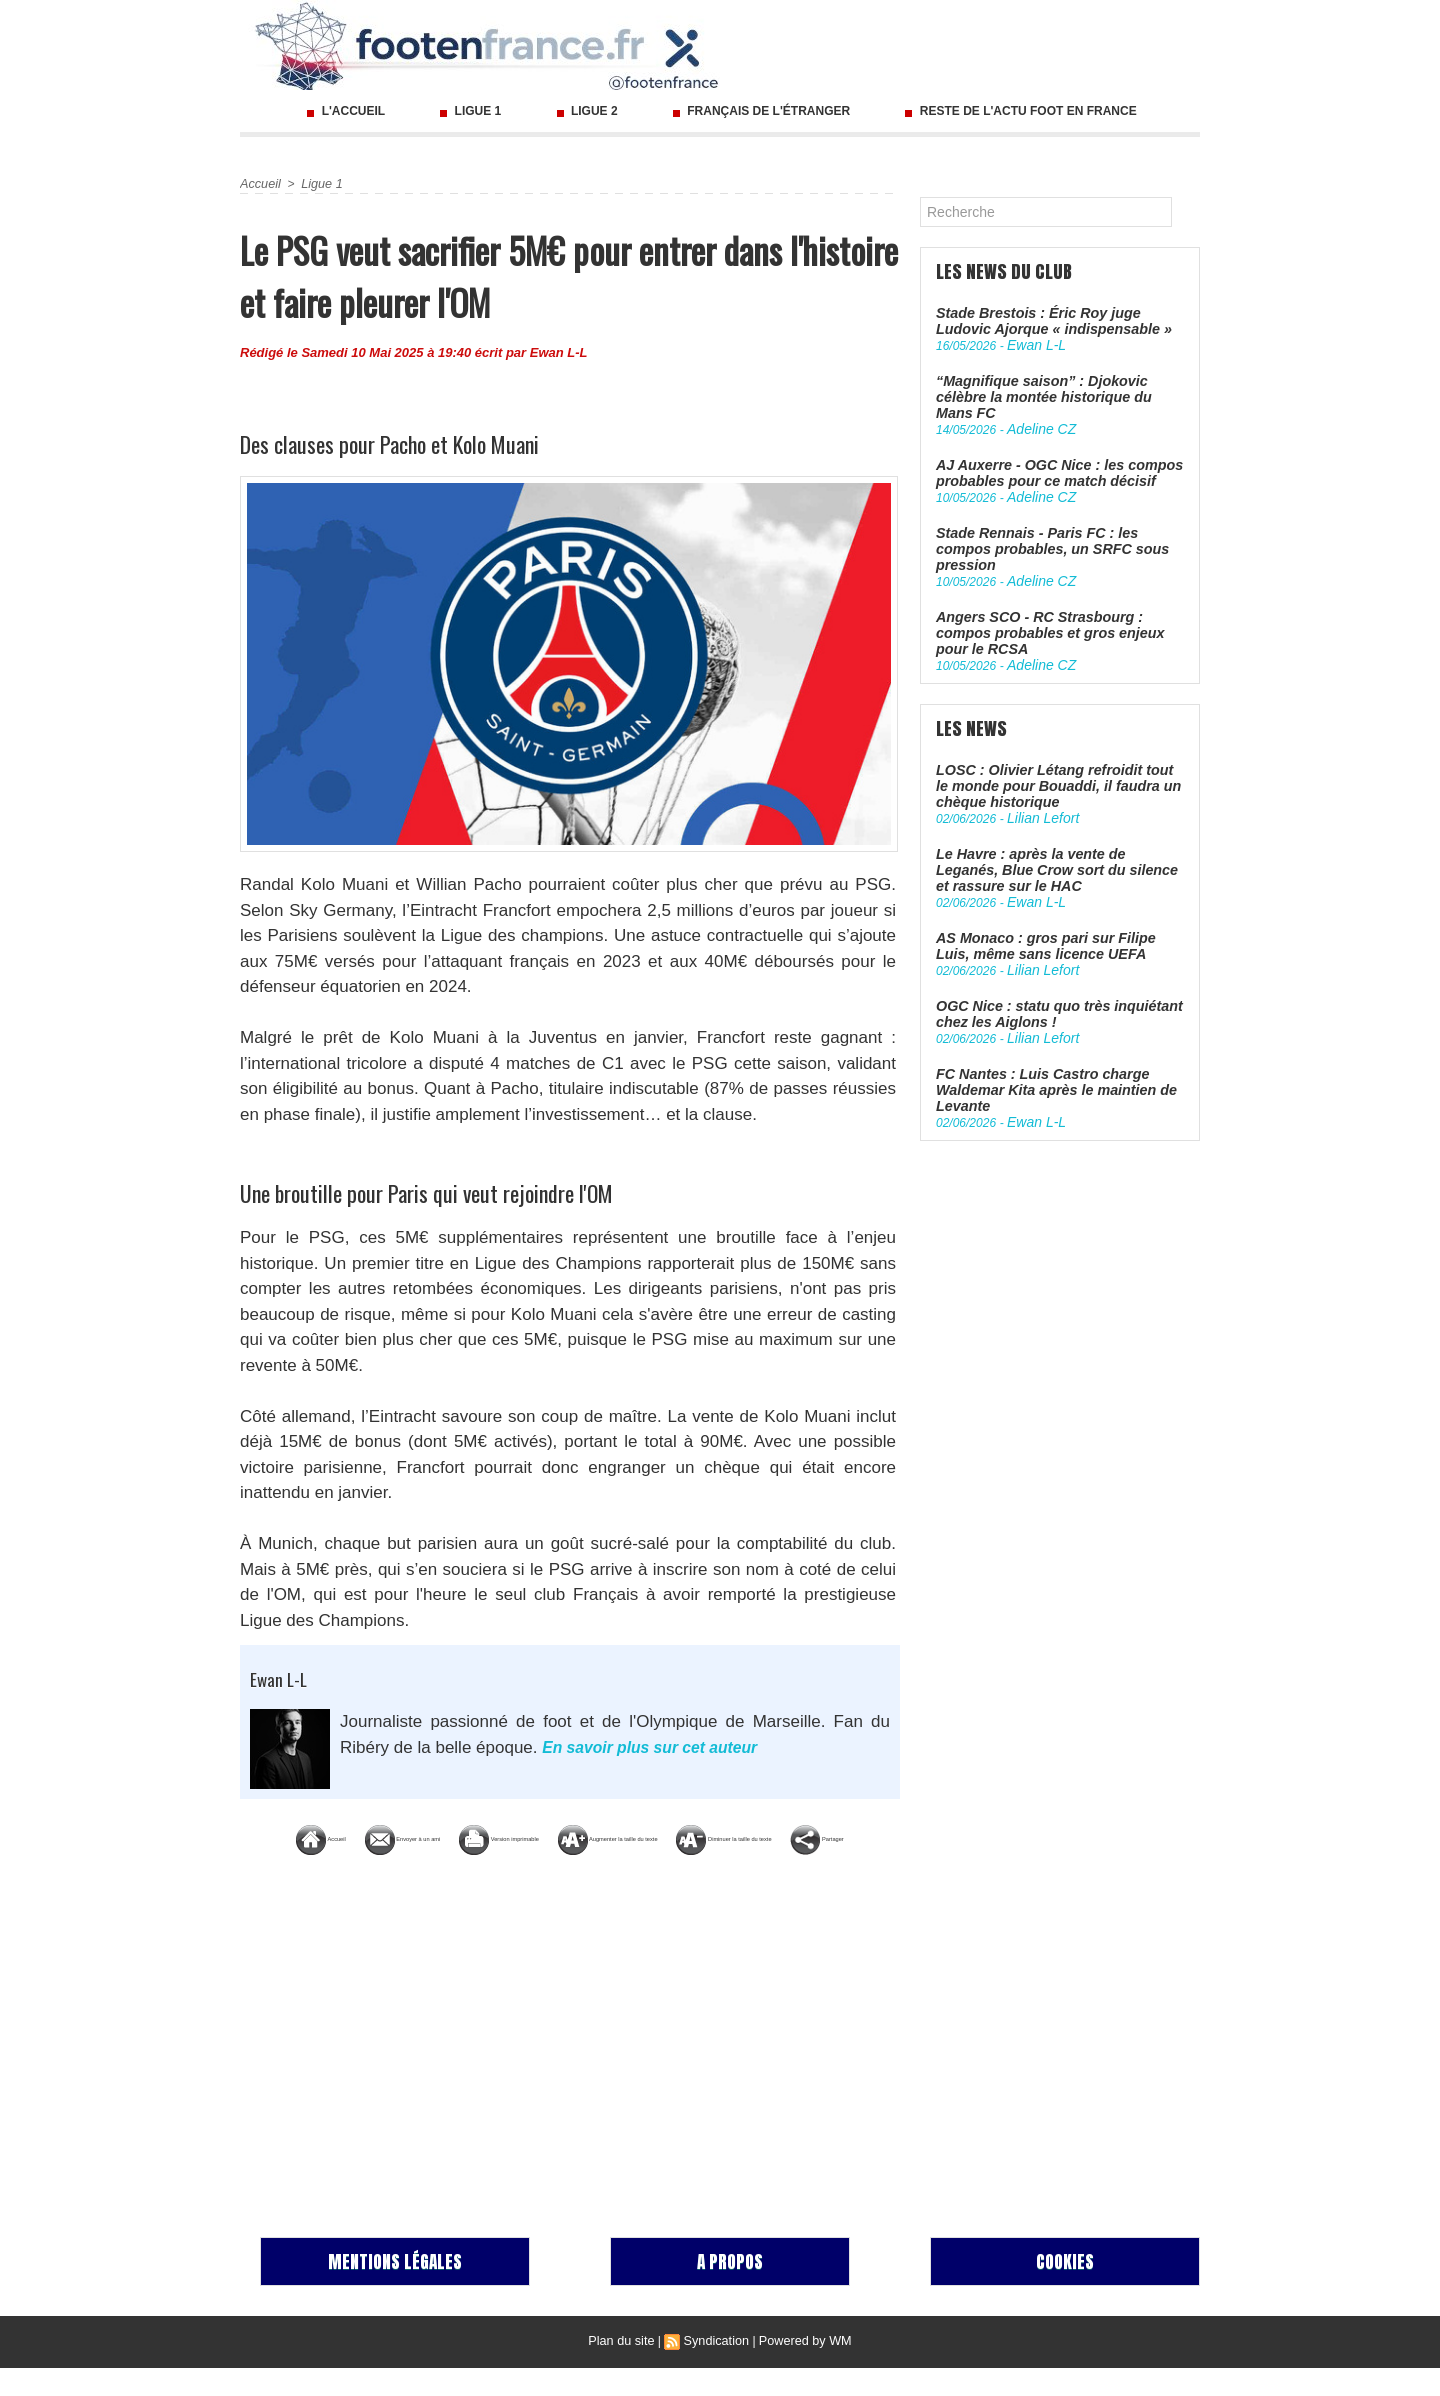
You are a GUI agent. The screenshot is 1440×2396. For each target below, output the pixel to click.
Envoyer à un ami (447, 1837)
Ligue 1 (470, 111)
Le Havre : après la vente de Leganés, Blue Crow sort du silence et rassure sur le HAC (1052, 802)
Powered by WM (802, 2369)
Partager (752, 1867)
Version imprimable (639, 1837)
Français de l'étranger (761, 111)
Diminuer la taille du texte (570, 1867)
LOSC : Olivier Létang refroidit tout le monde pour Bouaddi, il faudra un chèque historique (1051, 722)
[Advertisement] (570, 2070)
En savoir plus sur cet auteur (658, 1747)
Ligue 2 (587, 111)
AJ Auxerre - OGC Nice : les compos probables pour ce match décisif (1048, 451)
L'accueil (345, 111)
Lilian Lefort (1038, 753)
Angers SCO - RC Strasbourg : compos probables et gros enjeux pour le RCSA (1056, 581)
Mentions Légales (395, 2289)
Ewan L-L (559, 352)
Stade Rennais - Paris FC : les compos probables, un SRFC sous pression (1054, 516)
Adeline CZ (1036, 409)
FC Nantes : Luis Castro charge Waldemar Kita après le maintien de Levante (1045, 1012)
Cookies (1065, 2289)
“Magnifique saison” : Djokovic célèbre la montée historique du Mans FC (1056, 386)
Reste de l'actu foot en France (1018, 111)
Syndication (717, 2369)
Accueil (259, 184)
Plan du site (625, 2369)
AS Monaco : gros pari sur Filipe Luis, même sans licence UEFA (1052, 875)
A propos (730, 2289)
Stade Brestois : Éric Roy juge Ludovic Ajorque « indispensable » (1055, 321)
